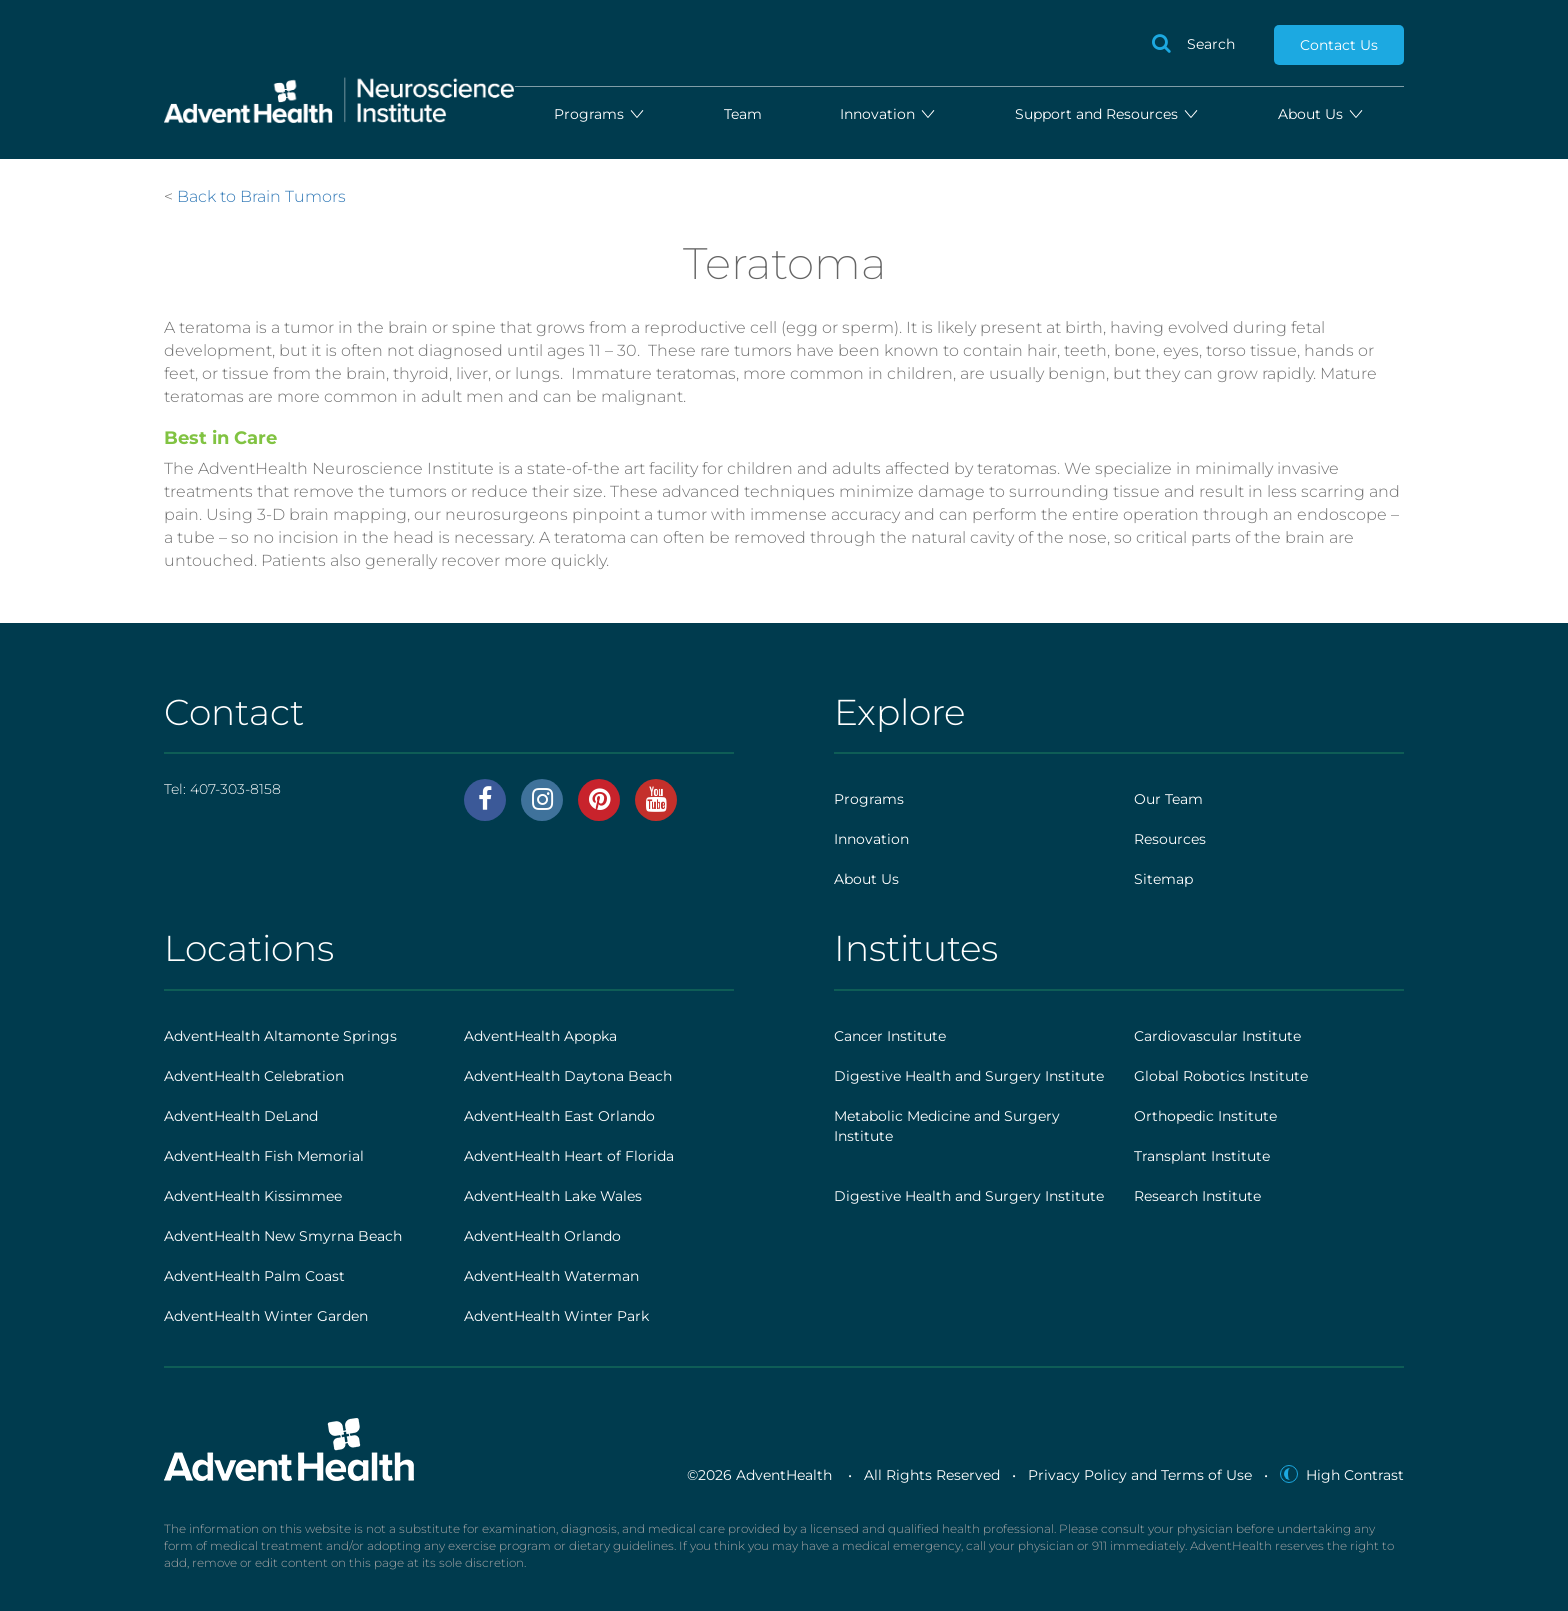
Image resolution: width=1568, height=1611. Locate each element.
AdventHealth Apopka (540, 1036)
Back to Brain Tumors (261, 196)
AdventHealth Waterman (551, 1276)
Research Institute (1197, 1196)
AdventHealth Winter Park (556, 1316)
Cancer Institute (890, 1036)
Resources (1170, 839)
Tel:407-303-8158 (222, 789)
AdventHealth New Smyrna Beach (283, 1236)
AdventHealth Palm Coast (254, 1276)
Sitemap (1163, 879)
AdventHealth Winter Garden (266, 1316)
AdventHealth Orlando (542, 1236)
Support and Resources (1107, 114)
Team (743, 114)
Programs (600, 114)
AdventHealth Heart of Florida (569, 1156)
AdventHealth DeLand (241, 1116)
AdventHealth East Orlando (559, 1116)
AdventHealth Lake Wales (553, 1196)
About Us (1321, 114)
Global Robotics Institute (1221, 1076)
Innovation (888, 114)
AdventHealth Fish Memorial (264, 1156)
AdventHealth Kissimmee (253, 1196)
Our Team (1168, 799)
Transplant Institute (1202, 1156)
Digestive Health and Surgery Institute (969, 1076)
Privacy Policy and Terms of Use (1140, 1475)
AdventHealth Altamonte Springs (280, 1036)
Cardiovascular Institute (1217, 1036)
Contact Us (1339, 45)
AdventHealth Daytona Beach (568, 1076)
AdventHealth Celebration (254, 1076)
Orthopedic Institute (1205, 1116)
